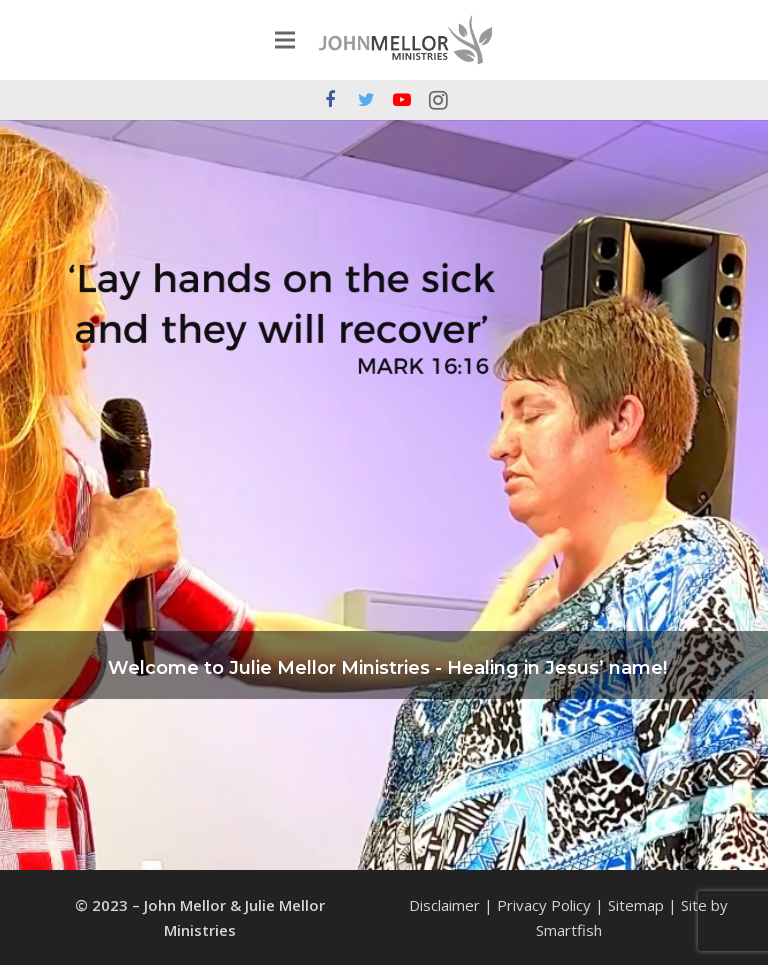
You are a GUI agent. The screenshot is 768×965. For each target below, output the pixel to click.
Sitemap (636, 905)
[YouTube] (402, 100)
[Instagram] (438, 100)
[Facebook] (330, 100)
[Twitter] (366, 100)
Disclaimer (444, 905)
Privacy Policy (544, 905)
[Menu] (285, 40)
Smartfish (569, 930)
